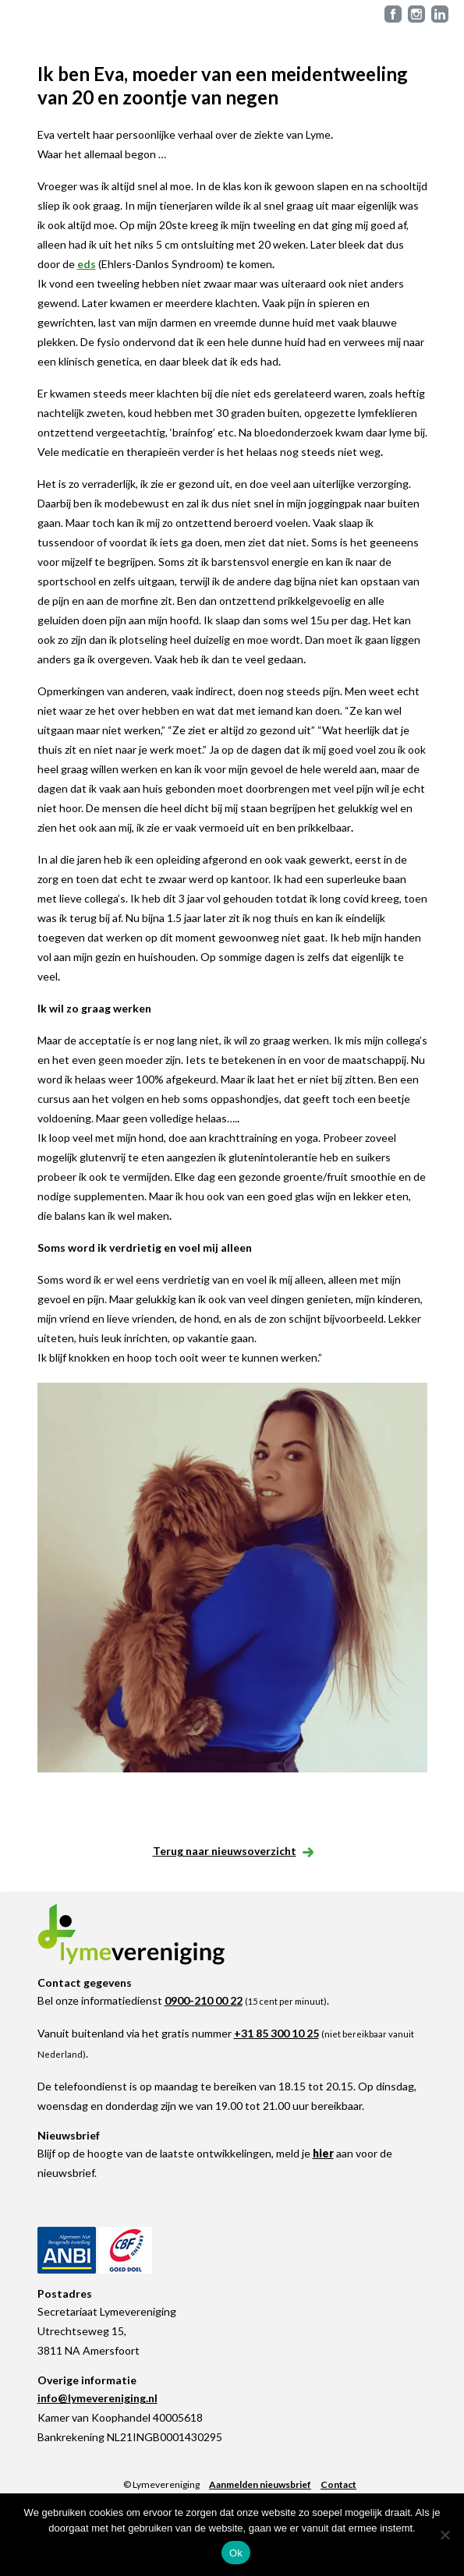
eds (86, 263)
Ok (236, 2553)
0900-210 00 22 (204, 2000)
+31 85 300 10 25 (276, 2033)
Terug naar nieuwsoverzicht (232, 1850)
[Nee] (444, 2534)
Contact (338, 2484)
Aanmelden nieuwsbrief (260, 2484)
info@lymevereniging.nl (97, 2398)
